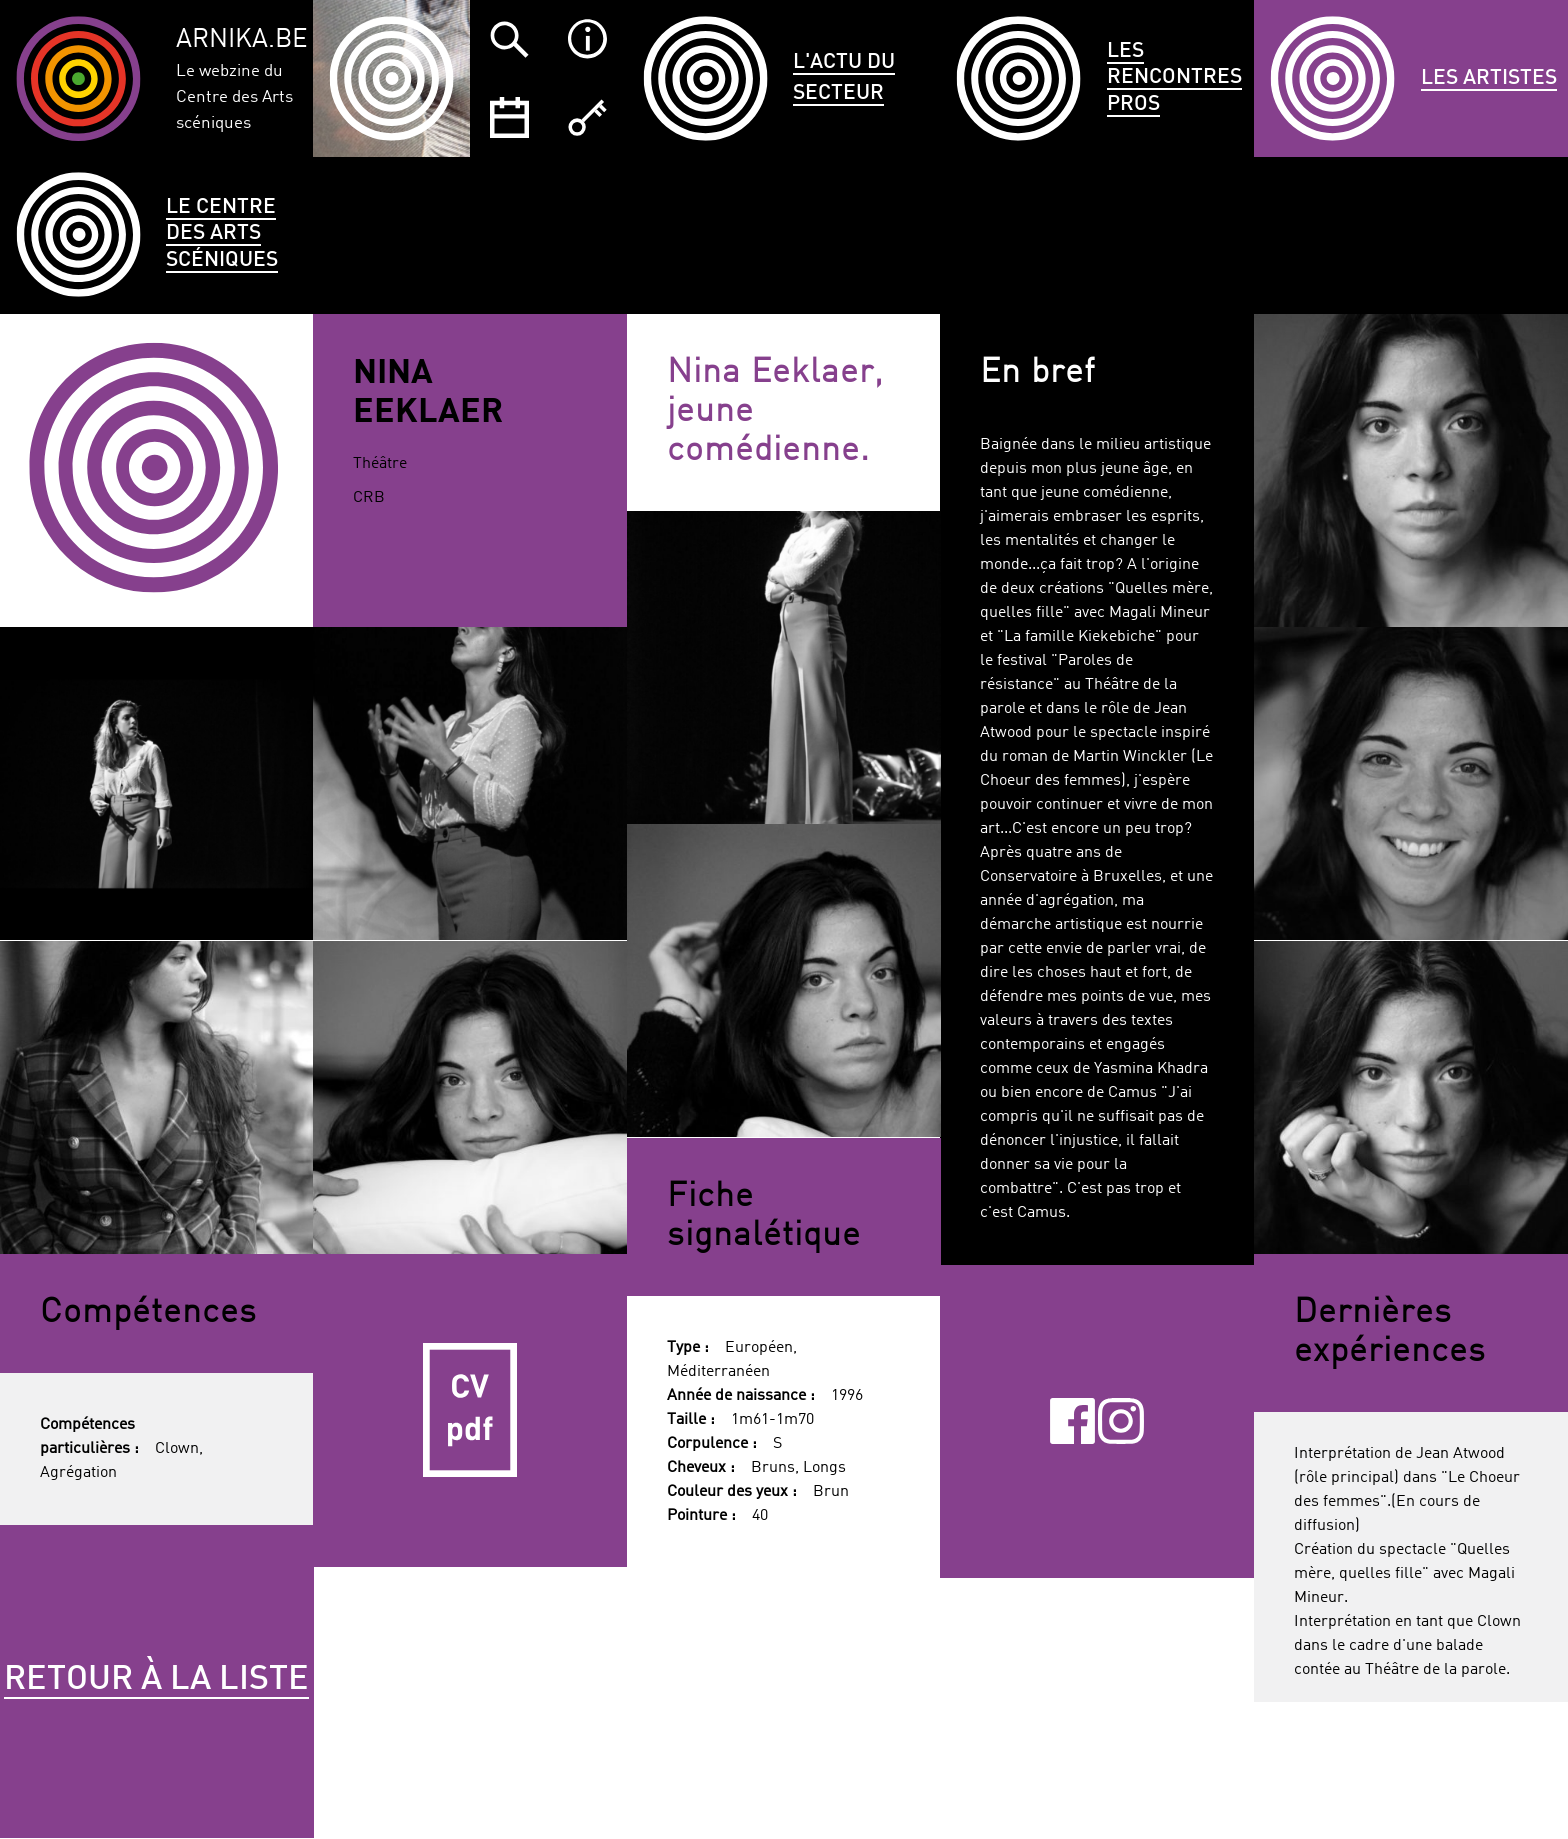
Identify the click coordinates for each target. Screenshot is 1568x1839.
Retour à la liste (156, 1680)
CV (470, 1411)
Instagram (1121, 1421)
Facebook (1073, 1421)
